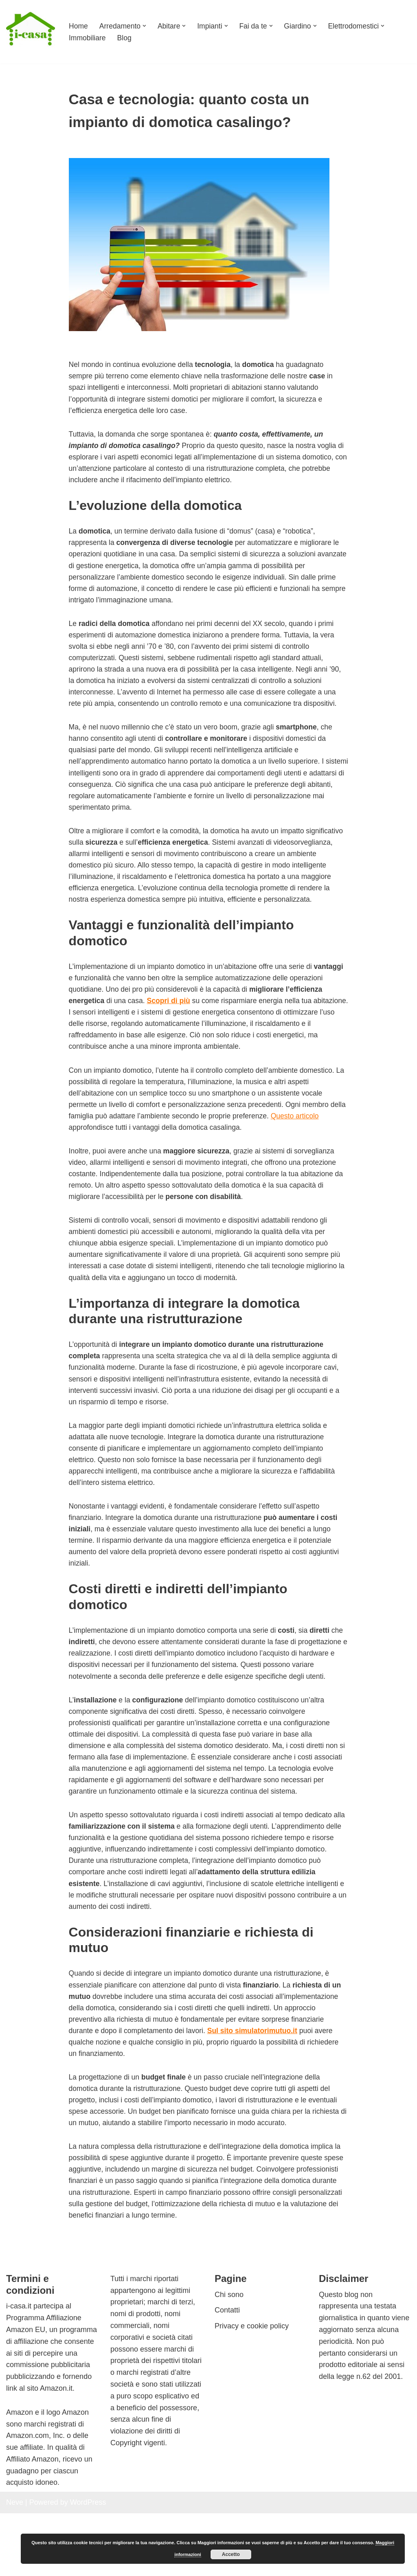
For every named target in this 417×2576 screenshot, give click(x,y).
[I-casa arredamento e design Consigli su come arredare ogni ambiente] (30, 31)
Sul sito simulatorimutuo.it (257, 2089)
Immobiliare (88, 38)
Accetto (231, 2554)
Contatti (227, 2373)
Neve (14, 2565)
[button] (146, 26)
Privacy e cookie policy (252, 2389)
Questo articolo (318, 1144)
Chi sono (229, 2357)
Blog (125, 38)
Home (78, 26)
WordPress (88, 2565)
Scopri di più (211, 1027)
